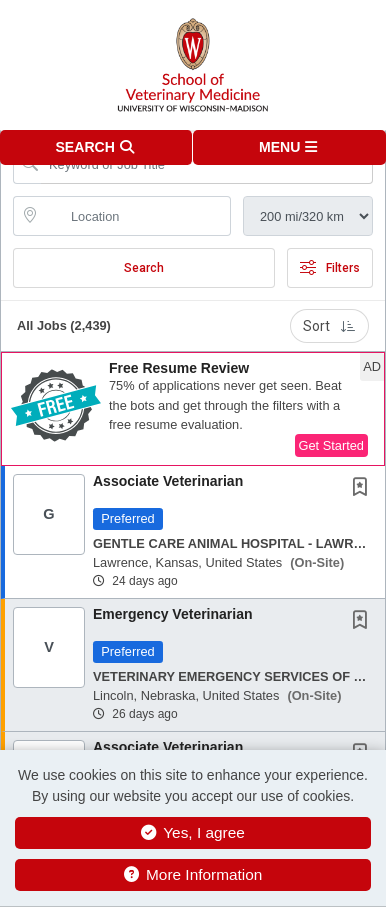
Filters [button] (330, 268)
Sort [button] (329, 326)
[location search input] (136, 216)
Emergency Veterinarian (173, 614)
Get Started (331, 445)
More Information (193, 874)
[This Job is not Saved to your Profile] (364, 489)
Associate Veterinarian (168, 481)
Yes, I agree (193, 832)
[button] (289, 147)
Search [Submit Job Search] (144, 268)
